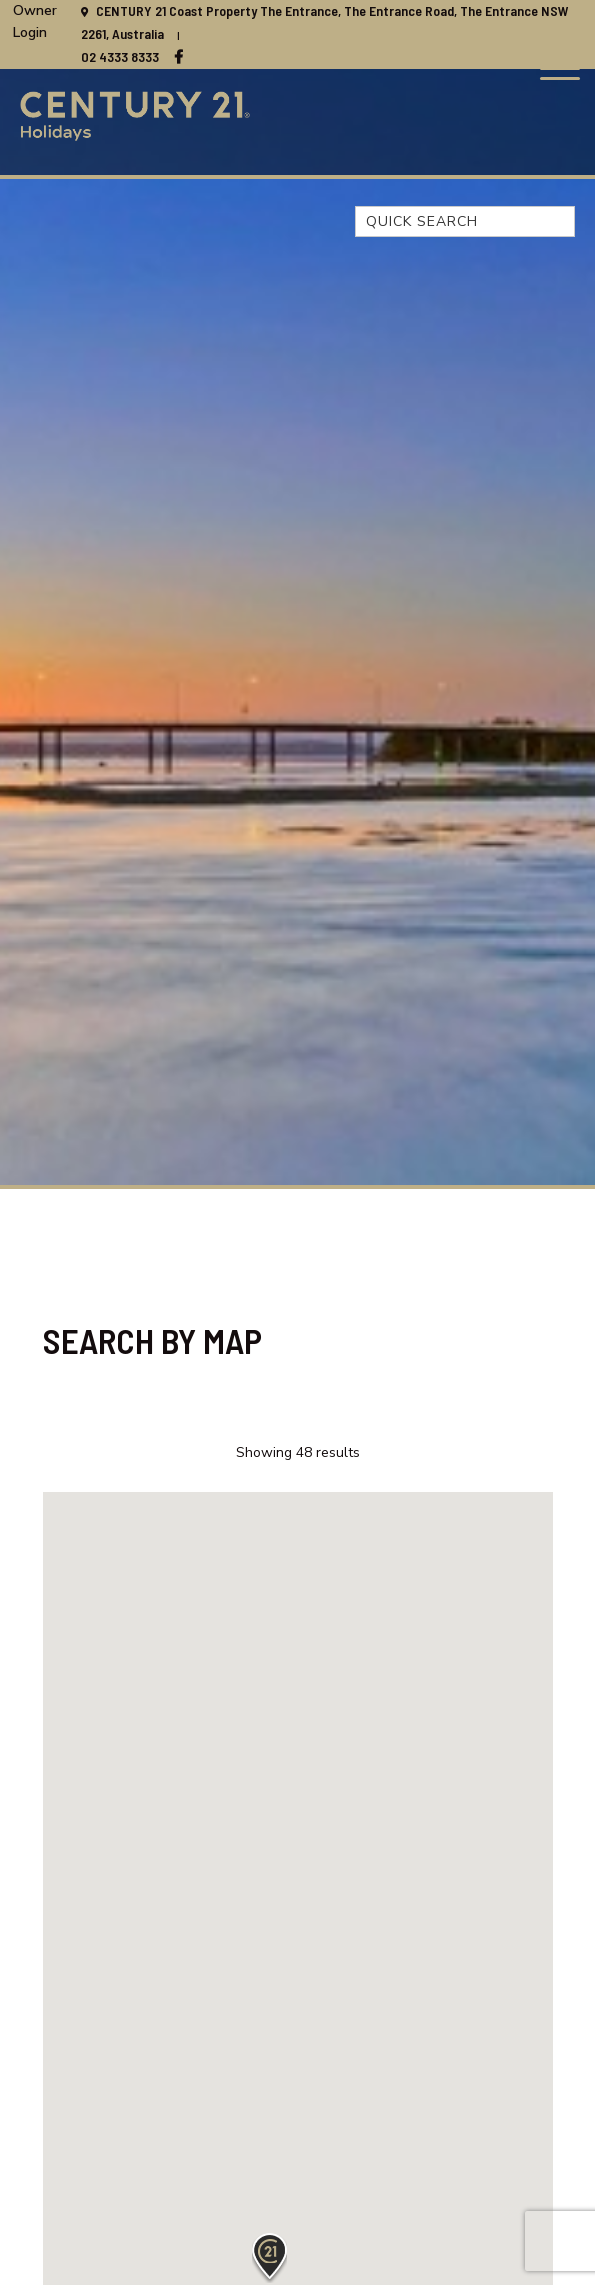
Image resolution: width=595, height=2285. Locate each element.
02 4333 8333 (120, 56)
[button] (269, 2258)
